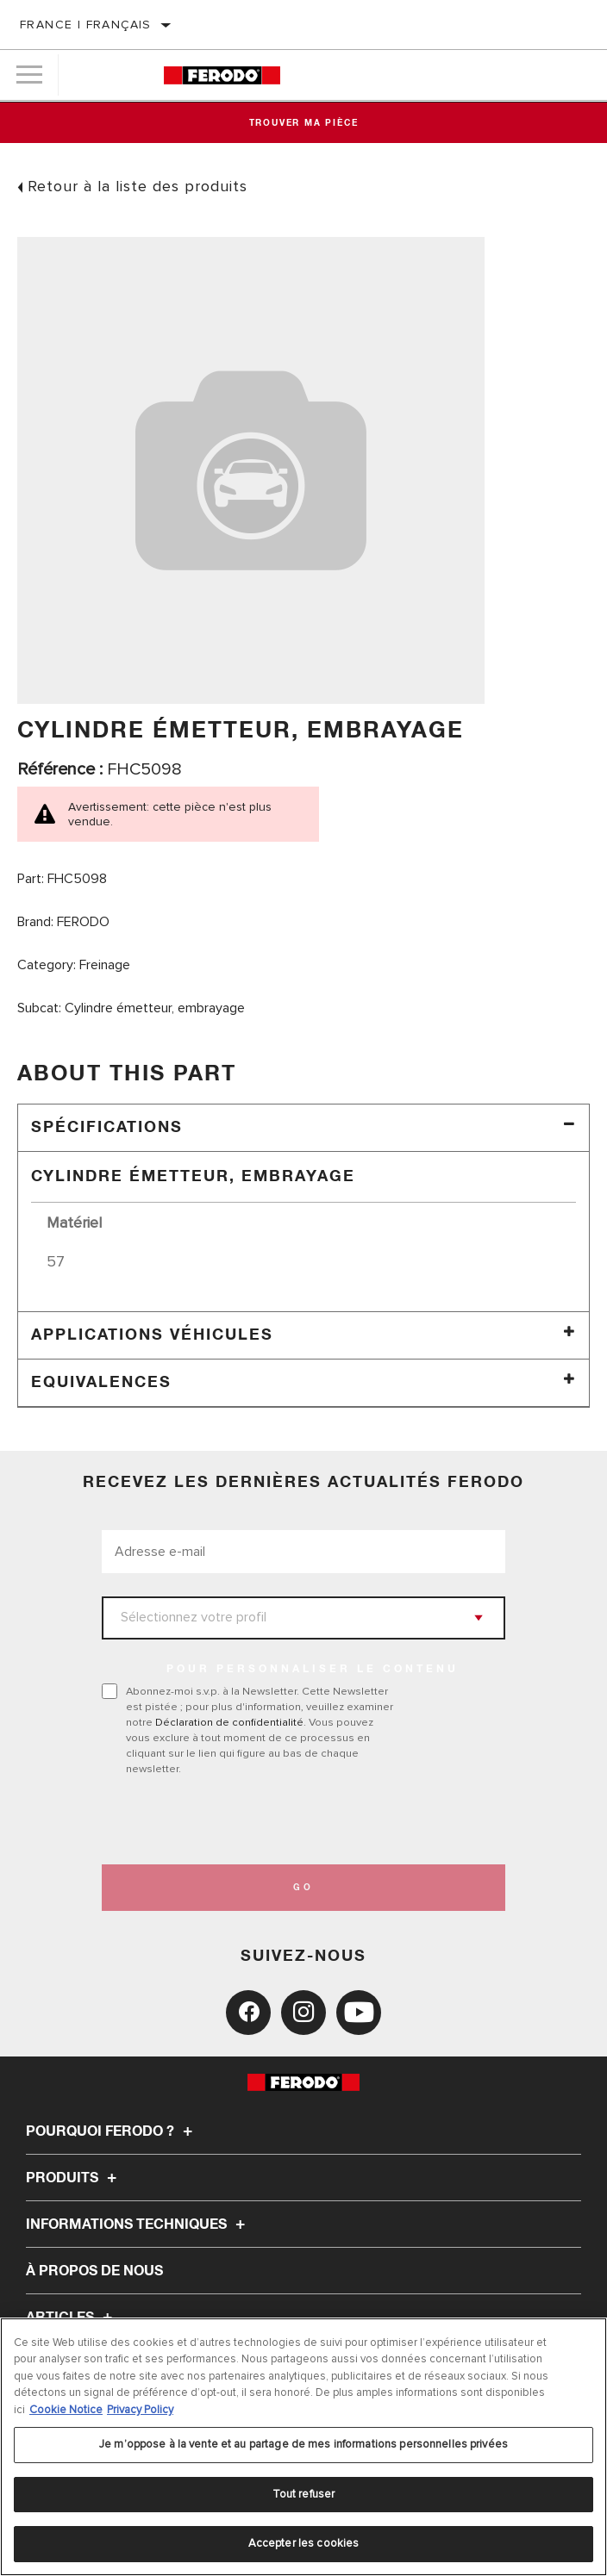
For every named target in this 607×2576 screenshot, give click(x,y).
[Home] (222, 75)
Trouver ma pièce (304, 123)
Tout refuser (303, 2494)
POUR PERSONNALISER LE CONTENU (312, 1669)
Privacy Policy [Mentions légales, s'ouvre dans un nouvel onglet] (140, 2410)
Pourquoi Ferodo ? (111, 2131)
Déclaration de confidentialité (229, 1722)
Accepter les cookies (304, 2543)
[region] (303, 2447)
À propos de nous (94, 2271)
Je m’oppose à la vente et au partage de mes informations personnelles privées (303, 2444)
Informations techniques (138, 2224)
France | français (86, 24)
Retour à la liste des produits (137, 186)
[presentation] (246, 1820)
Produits (74, 2178)
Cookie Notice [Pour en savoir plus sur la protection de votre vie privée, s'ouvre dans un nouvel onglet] (66, 2410)
